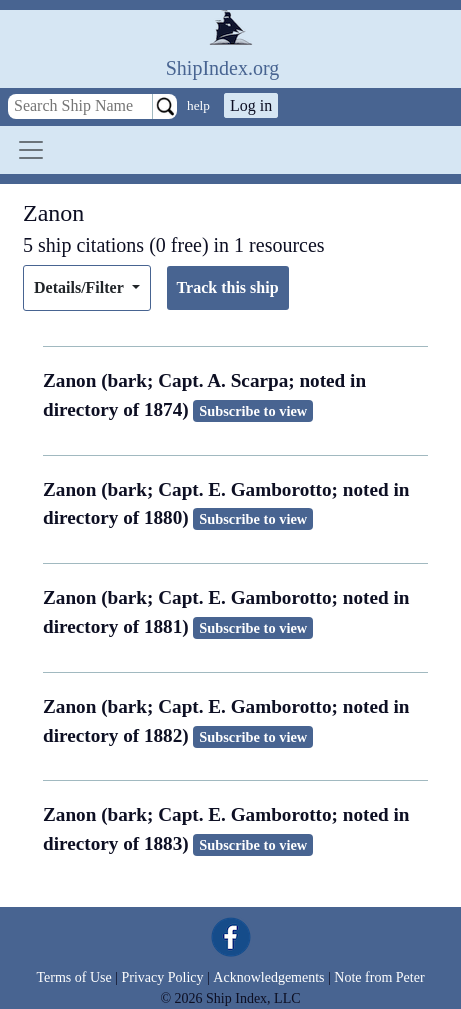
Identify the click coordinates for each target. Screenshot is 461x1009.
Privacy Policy (162, 977)
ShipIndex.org (223, 68)
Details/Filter (80, 287)
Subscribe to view (253, 411)
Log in (251, 105)
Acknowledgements (268, 977)
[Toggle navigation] (31, 150)
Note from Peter (379, 977)
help (198, 105)
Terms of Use (73, 977)
